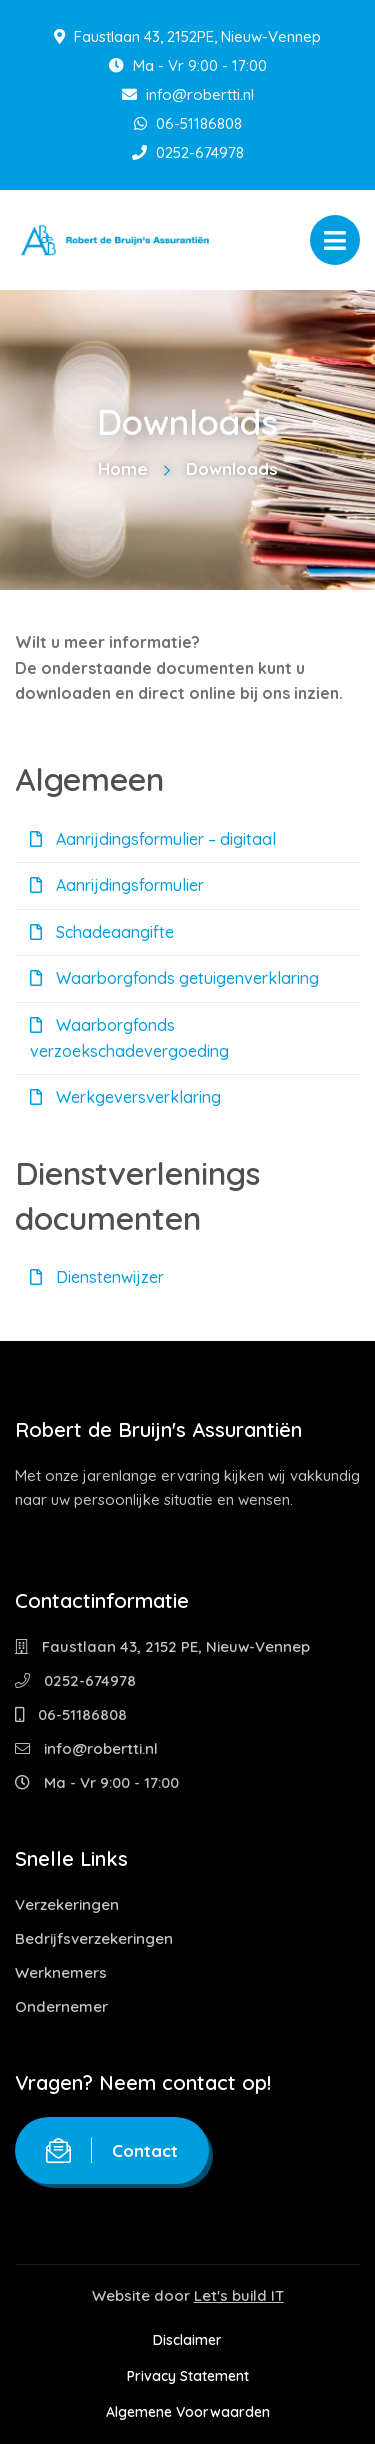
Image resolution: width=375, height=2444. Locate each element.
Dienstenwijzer (97, 1277)
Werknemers (61, 1972)
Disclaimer (187, 2340)
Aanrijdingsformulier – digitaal (153, 839)
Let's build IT (239, 2295)
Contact (112, 2150)
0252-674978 (188, 152)
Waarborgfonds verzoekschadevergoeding (129, 1038)
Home (123, 468)
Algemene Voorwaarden (188, 2412)
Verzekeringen (67, 1904)
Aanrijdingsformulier (117, 885)
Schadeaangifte (102, 932)
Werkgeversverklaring (125, 1097)
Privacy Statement (188, 2376)
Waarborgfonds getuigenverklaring (174, 978)
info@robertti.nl (188, 94)
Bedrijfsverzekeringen (94, 1938)
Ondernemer (61, 2006)
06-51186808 (188, 123)
